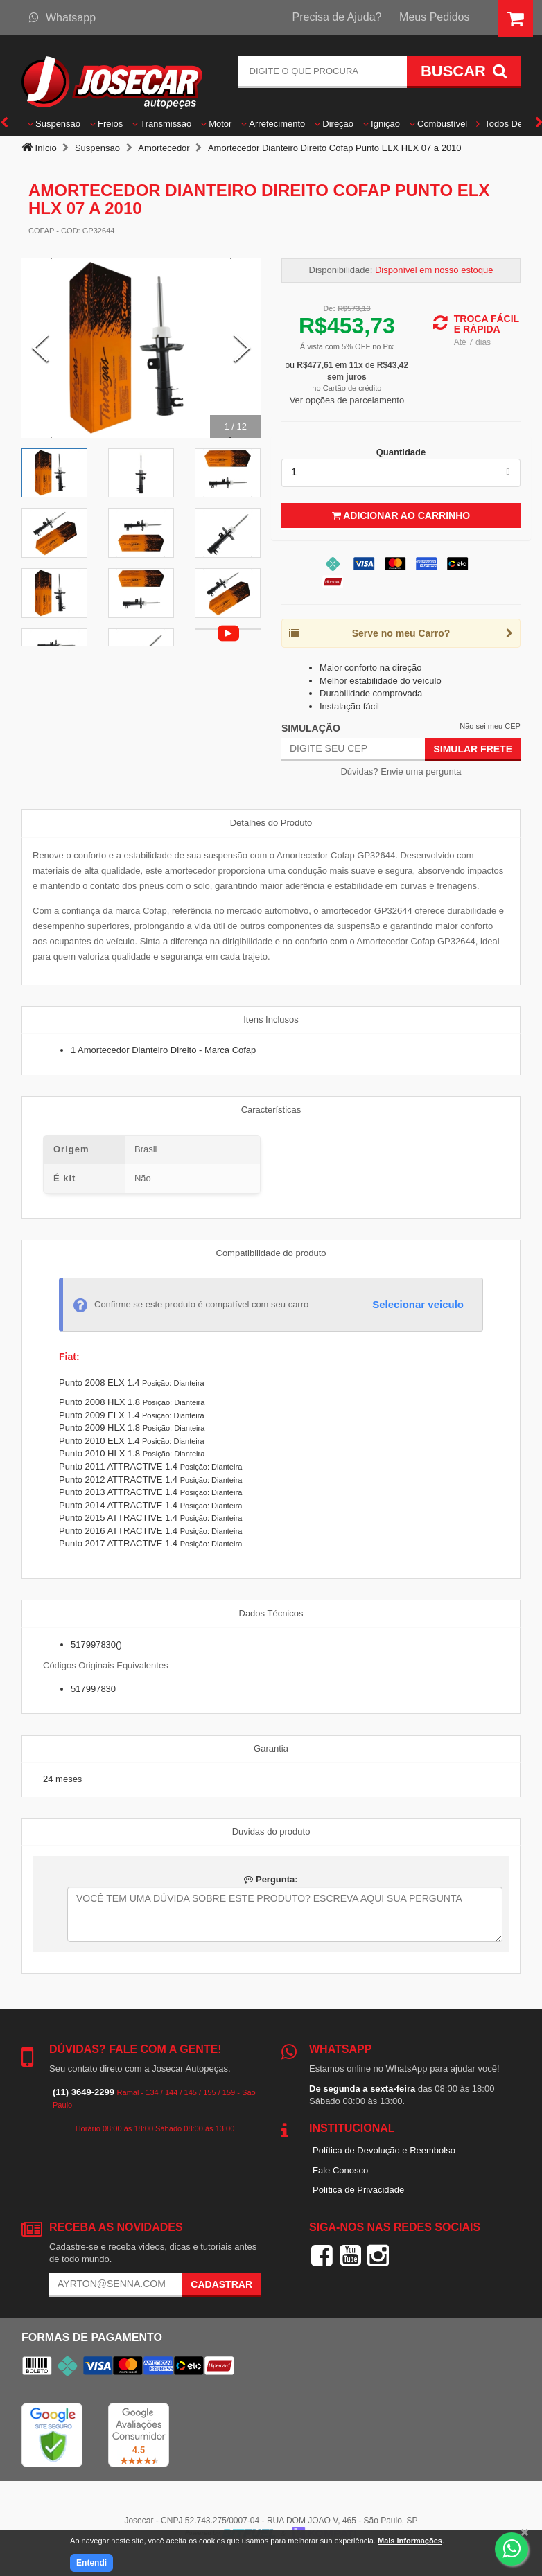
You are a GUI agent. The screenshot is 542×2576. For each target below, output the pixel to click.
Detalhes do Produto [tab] (271, 823)
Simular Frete (472, 749)
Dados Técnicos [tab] (271, 1613)
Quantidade (401, 452)
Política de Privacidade (358, 2190)
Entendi (91, 2563)
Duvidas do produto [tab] (271, 1831)
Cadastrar (221, 2284)
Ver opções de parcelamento (347, 400)
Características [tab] (271, 1109)
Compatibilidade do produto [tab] (271, 1253)
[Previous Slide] (40, 348)
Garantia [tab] (271, 1748)
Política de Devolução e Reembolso (384, 2150)
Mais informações (410, 2541)
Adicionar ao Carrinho (401, 515)
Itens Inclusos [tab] (271, 1019)
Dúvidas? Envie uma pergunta (400, 771)
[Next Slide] (242, 348)
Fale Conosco (340, 2170)
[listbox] (401, 472)
